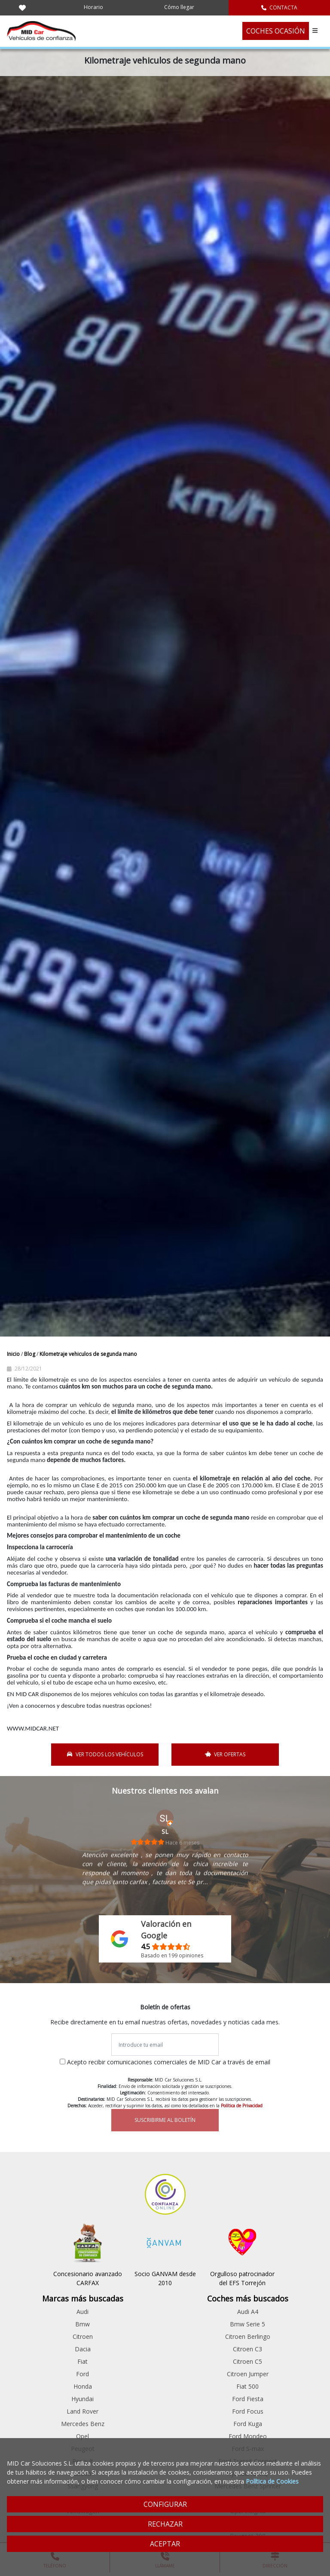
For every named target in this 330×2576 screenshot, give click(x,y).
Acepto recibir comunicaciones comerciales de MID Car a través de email (168, 2062)
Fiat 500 (247, 2386)
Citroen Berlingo (247, 2336)
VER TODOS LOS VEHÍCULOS (105, 1754)
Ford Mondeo (248, 2436)
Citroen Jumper (248, 2374)
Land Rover (82, 2411)
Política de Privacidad (242, 2106)
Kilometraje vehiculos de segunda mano (88, 1354)
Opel (82, 2436)
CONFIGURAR (165, 2504)
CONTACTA (279, 7)
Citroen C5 (247, 2361)
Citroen (83, 2336)
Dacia (83, 2349)
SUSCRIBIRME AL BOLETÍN (165, 2120)
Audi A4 (247, 2311)
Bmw (82, 2324)
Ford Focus (247, 2411)
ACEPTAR (165, 2544)
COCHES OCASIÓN (275, 31)
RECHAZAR (165, 2524)
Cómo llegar (179, 7)
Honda (82, 2386)
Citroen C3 (247, 2349)
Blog (30, 1354)
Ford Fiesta (247, 2399)
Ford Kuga (247, 2424)
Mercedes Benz (82, 2424)
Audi (82, 2311)
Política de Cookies (272, 2481)
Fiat (82, 2361)
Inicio (14, 1354)
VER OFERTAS (225, 1754)
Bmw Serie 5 (247, 2324)
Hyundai (82, 2399)
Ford (82, 2374)
